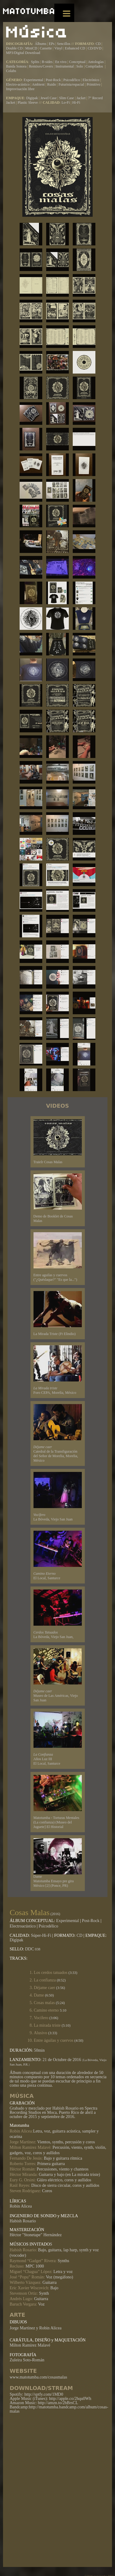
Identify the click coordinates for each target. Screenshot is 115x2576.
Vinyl (58, 48)
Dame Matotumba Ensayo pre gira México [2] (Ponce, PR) (58, 1863)
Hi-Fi (76, 102)
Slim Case (66, 98)
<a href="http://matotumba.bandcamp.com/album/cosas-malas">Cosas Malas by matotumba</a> (59, 2489)
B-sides (47, 62)
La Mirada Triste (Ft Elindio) (58, 1313)
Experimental (34, 80)
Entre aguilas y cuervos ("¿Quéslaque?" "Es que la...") (58, 1257)
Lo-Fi (66, 102)
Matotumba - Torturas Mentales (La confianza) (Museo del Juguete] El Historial (58, 1802)
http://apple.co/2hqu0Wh (70, 2398)
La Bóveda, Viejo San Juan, (58, 1614)
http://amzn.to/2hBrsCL (58, 2403)
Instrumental (65, 66)
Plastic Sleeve (28, 102)
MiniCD (31, 48)
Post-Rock (54, 80)
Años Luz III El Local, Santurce (58, 1739)
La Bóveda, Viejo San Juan (58, 1496)
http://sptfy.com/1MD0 (43, 2394)
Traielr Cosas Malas (58, 1141)
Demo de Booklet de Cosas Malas (58, 1198)
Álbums (41, 44)
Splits (35, 62)
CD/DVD (95, 48)
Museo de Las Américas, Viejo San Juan (58, 1675)
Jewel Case (48, 98)
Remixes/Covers (41, 66)
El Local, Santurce (58, 1555)
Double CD (14, 48)
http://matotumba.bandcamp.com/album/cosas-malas (59, 2409)
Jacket (80, 98)
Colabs (11, 71)
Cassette (46, 48)
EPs (52, 44)
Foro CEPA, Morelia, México (58, 1370)
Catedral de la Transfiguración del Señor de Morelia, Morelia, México (58, 1433)
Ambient (39, 84)
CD (98, 44)
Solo (80, 66)
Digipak (32, 98)
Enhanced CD (75, 48)
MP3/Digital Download (23, 53)
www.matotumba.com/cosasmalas (38, 2377)
